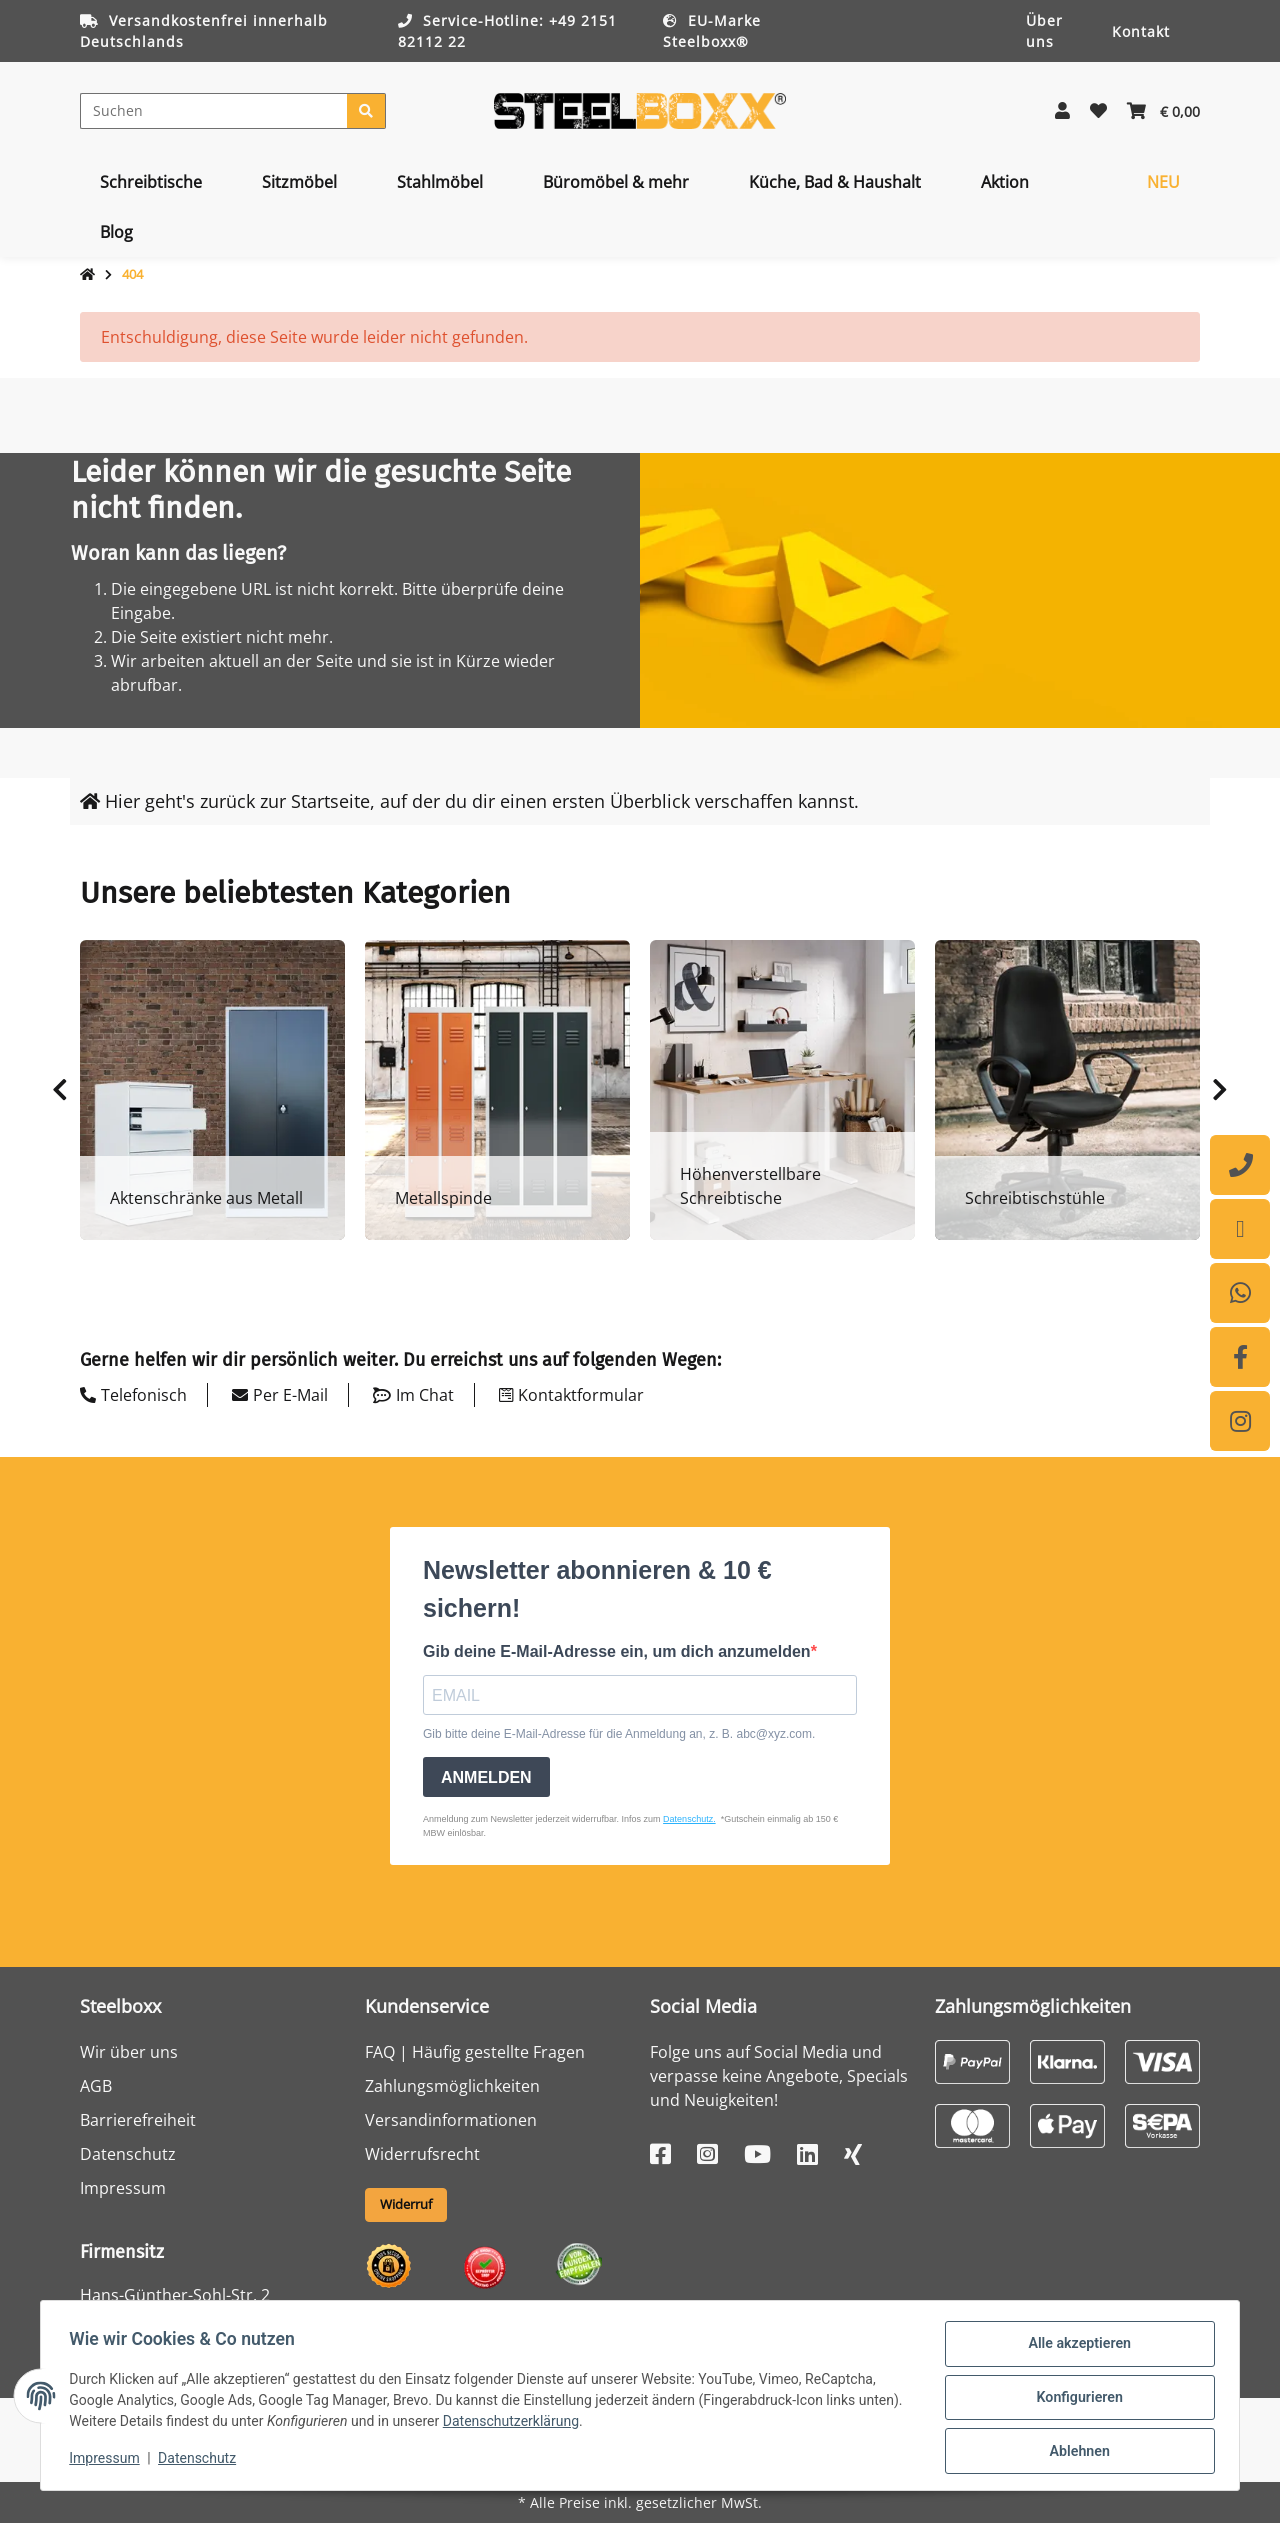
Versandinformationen (451, 2120)
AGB (96, 2086)
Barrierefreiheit (138, 2120)
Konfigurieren (1075, 2400)
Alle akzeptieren (1075, 2348)
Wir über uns (129, 2052)
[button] (1062, 111)
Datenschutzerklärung (562, 2424)
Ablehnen (1075, 2452)
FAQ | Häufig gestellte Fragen (475, 2052)
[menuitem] (151, 182)
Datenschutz (128, 2154)
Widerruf (406, 2204)
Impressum (123, 2188)
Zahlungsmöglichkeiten (452, 2086)
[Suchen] (214, 111)
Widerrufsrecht (422, 2154)
